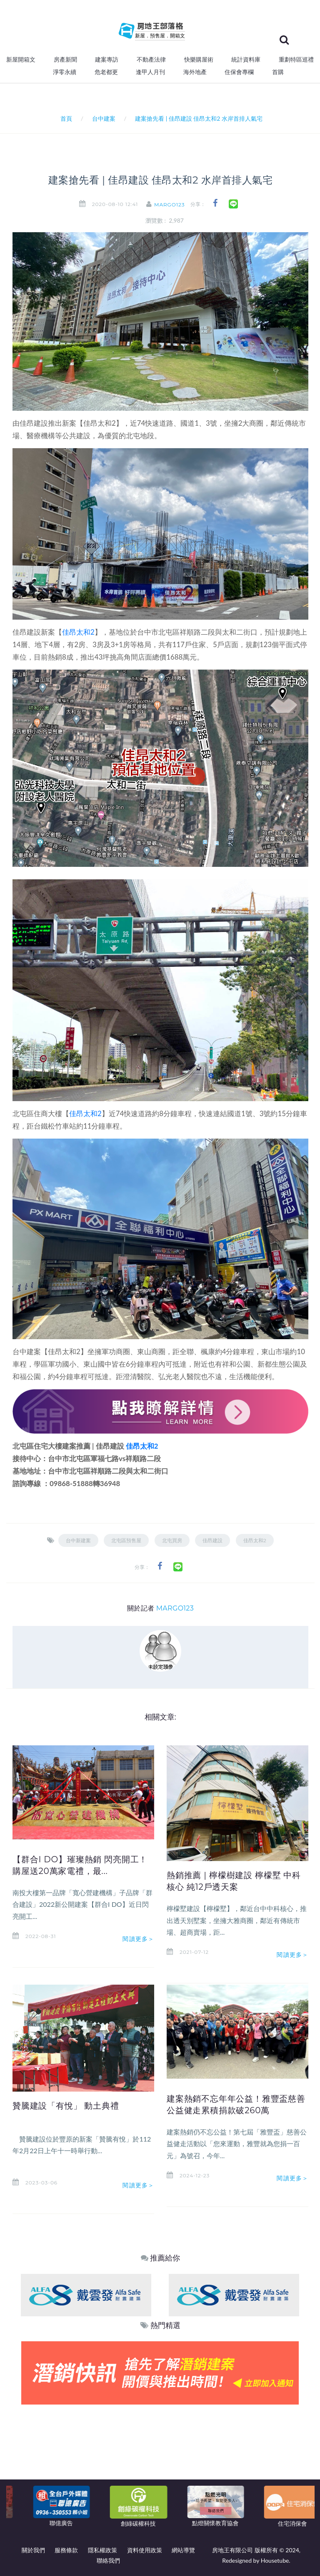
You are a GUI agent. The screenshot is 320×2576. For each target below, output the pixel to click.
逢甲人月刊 (150, 72)
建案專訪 (106, 59)
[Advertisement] (160, 2467)
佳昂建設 (212, 1540)
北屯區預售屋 (126, 1540)
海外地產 (195, 72)
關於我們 (33, 2550)
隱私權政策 (102, 2550)
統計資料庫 (245, 59)
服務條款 (66, 2550)
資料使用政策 (144, 2550)
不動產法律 (151, 59)
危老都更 (106, 72)
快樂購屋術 (198, 59)
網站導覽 (183, 2550)
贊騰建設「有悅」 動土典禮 (65, 2106)
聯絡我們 (108, 2560)
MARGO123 (172, 204)
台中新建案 (78, 1540)
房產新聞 (65, 59)
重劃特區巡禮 (296, 59)
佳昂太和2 (78, 632)
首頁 (65, 118)
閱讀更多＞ (138, 1939)
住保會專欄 (239, 72)
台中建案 (103, 118)
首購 (278, 72)
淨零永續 (64, 72)
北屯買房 (172, 1540)
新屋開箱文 (20, 59)
